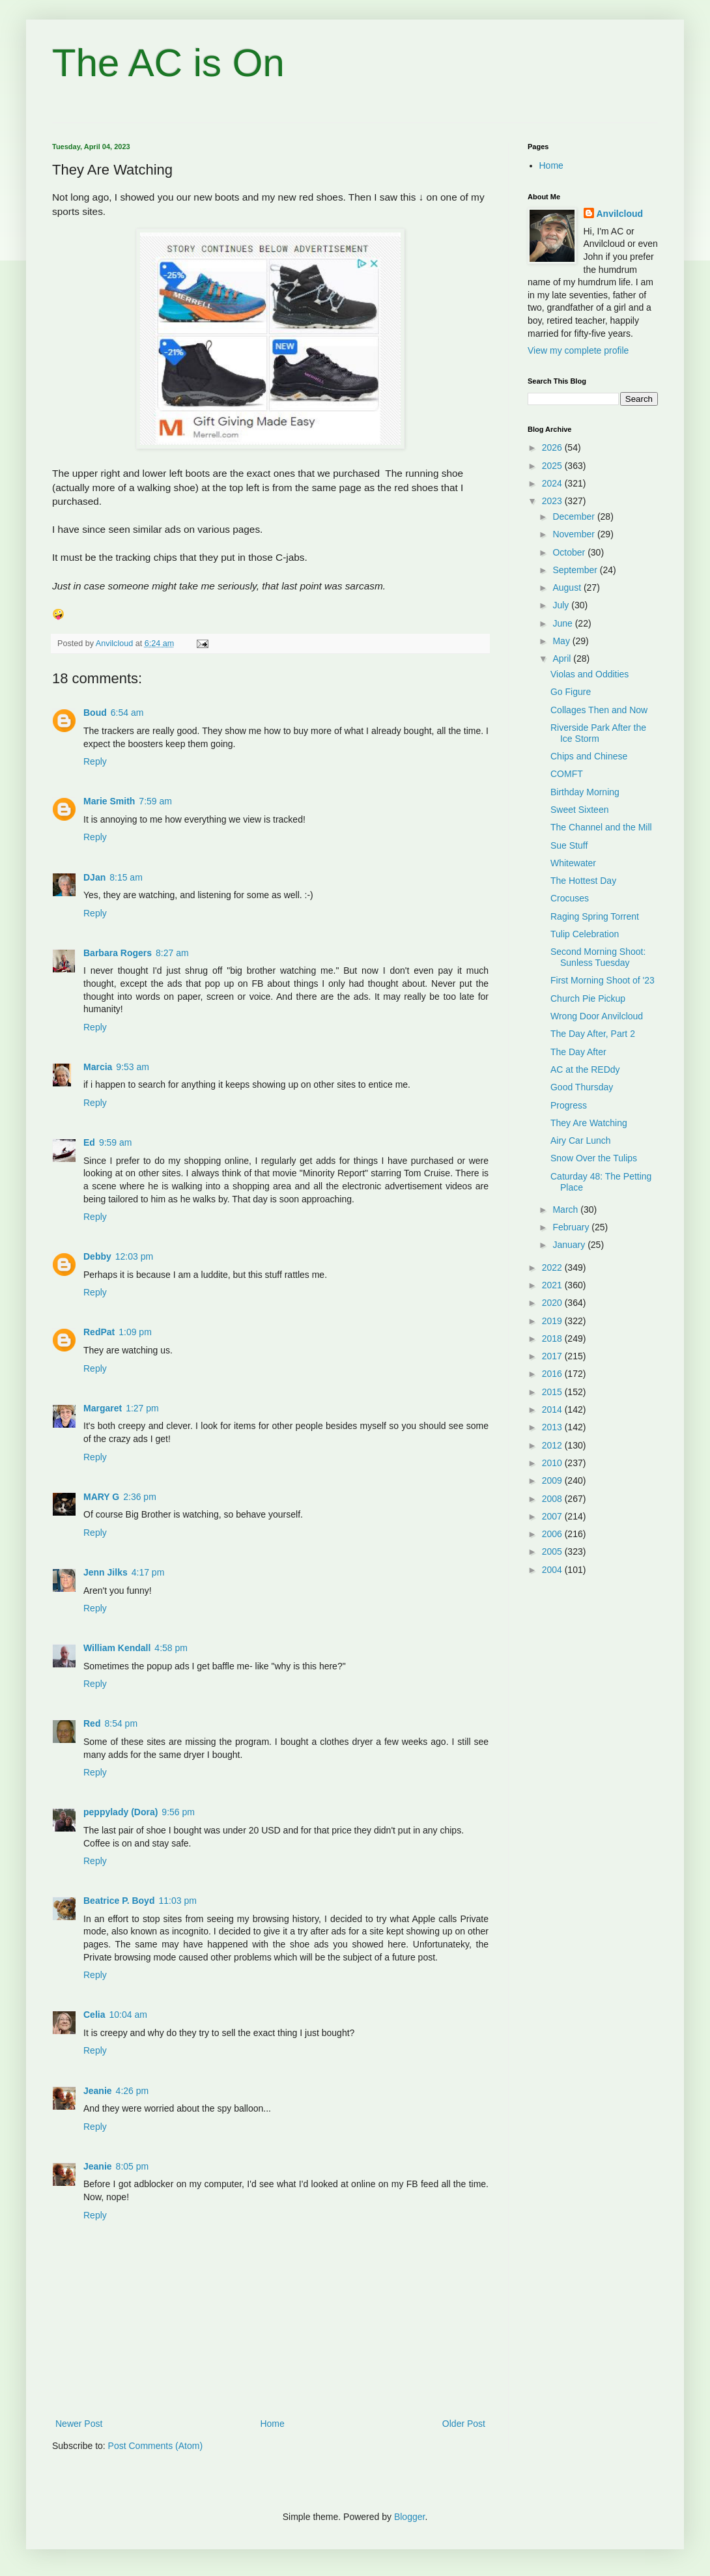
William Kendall (116, 1648)
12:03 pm (134, 1256)
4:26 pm (132, 2091)
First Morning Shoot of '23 (602, 980)
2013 (553, 1427)
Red (91, 1723)
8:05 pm (132, 2166)
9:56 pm (178, 1812)
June (563, 623)
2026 (553, 447)
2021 (553, 1285)
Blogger (409, 2517)
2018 (553, 1338)
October (570, 552)
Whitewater (573, 863)
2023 (553, 501)
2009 (553, 1480)
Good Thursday (581, 1087)
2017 (553, 1356)
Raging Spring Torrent (594, 916)
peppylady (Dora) (120, 1812)
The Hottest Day (583, 880)
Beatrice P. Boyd (118, 1900)
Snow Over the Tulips (593, 1158)
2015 (553, 1392)
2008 (553, 1498)
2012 (553, 1445)
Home (272, 2423)
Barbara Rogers (117, 953)
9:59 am (115, 1142)
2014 (553, 1409)
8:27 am (172, 953)
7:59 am (155, 801)
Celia (94, 2014)
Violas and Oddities (589, 674)
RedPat (99, 1332)
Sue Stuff (569, 845)
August (567, 587)
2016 (553, 1373)
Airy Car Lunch (580, 1140)
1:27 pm (142, 1408)
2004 (553, 1569)
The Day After (578, 1052)
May (562, 641)
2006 (553, 1534)
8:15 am (126, 877)
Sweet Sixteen (579, 809)
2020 (553, 1302)
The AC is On (168, 63)
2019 (553, 1321)
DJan (94, 877)
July (561, 605)
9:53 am (132, 1067)
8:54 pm (120, 1723)
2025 (553, 465)
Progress (568, 1105)
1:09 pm (135, 1332)
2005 (553, 1551)
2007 (553, 1516)
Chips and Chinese (588, 756)
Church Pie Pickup (587, 998)
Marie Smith (109, 801)
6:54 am (127, 712)
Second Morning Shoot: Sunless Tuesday (598, 957)
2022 (553, 1267)
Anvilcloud (620, 213)
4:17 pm (148, 1572)
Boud (95, 712)
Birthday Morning (584, 792)
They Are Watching (588, 1123)
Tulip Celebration (584, 934)
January (570, 1244)
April (562, 658)
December (574, 516)
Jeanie (97, 2091)
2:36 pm (139, 1497)
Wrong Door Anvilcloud (596, 1016)
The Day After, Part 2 (592, 1033)
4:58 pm (171, 1648)
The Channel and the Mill (601, 827)
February (571, 1227)
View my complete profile (578, 350)
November (574, 534)
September (575, 570)
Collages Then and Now (598, 710)
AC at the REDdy (585, 1069)
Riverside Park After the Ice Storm (598, 733)
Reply (95, 761)
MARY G (101, 1497)
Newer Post (78, 2423)
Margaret (102, 1408)
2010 (553, 1463)
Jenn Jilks (105, 1572)
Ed (89, 1142)
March (566, 1209)
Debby (97, 1256)
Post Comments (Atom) (155, 2446)
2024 (553, 483)
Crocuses (569, 898)
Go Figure (570, 691)
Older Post (463, 2423)
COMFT (566, 774)
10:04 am (128, 2014)
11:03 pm (177, 1900)
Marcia (97, 1067)
